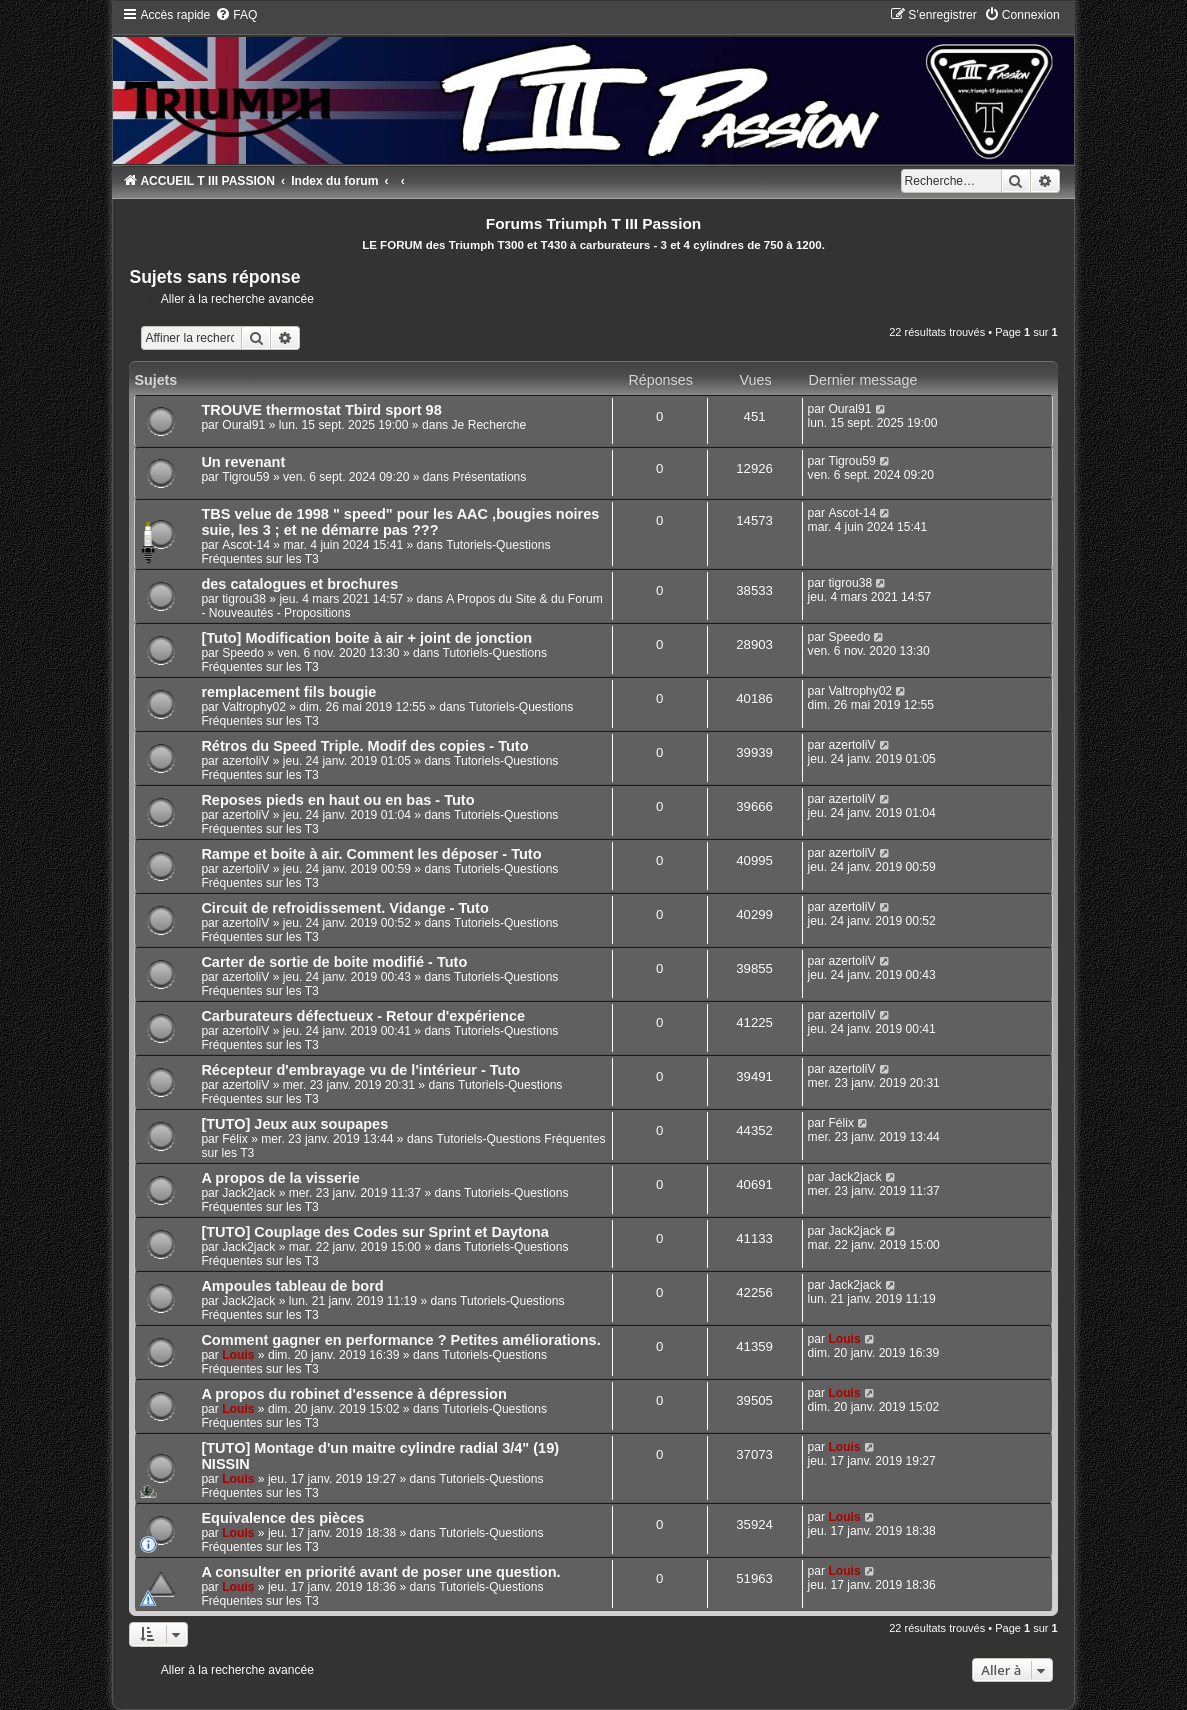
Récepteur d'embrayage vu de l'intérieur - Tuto (360, 1070)
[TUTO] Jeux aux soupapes (294, 1124)
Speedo (243, 653)
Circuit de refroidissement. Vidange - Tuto (344, 908)
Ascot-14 (246, 545)
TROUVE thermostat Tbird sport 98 (321, 410)
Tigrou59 (245, 477)
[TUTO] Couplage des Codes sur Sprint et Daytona (374, 1232)
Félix (235, 1139)
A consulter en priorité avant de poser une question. (380, 1572)
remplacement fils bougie (288, 692)
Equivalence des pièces (282, 1518)
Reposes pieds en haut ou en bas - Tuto (337, 800)
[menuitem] (236, 15)
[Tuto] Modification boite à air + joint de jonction (366, 638)
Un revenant (243, 462)
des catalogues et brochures (299, 584)
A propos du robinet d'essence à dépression (353, 1394)
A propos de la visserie (280, 1178)
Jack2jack (248, 1193)
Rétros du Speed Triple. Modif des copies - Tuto (364, 746)
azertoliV (245, 761)
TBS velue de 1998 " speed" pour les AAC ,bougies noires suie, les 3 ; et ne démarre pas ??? (400, 522)
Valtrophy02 (254, 707)
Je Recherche (489, 425)
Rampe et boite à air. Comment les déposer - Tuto (371, 854)
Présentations (489, 477)
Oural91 (243, 425)
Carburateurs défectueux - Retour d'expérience (363, 1016)
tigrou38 (244, 599)
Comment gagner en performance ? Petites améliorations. (400, 1340)
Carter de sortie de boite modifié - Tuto (334, 962)
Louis (238, 1355)
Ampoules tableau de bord (292, 1286)
